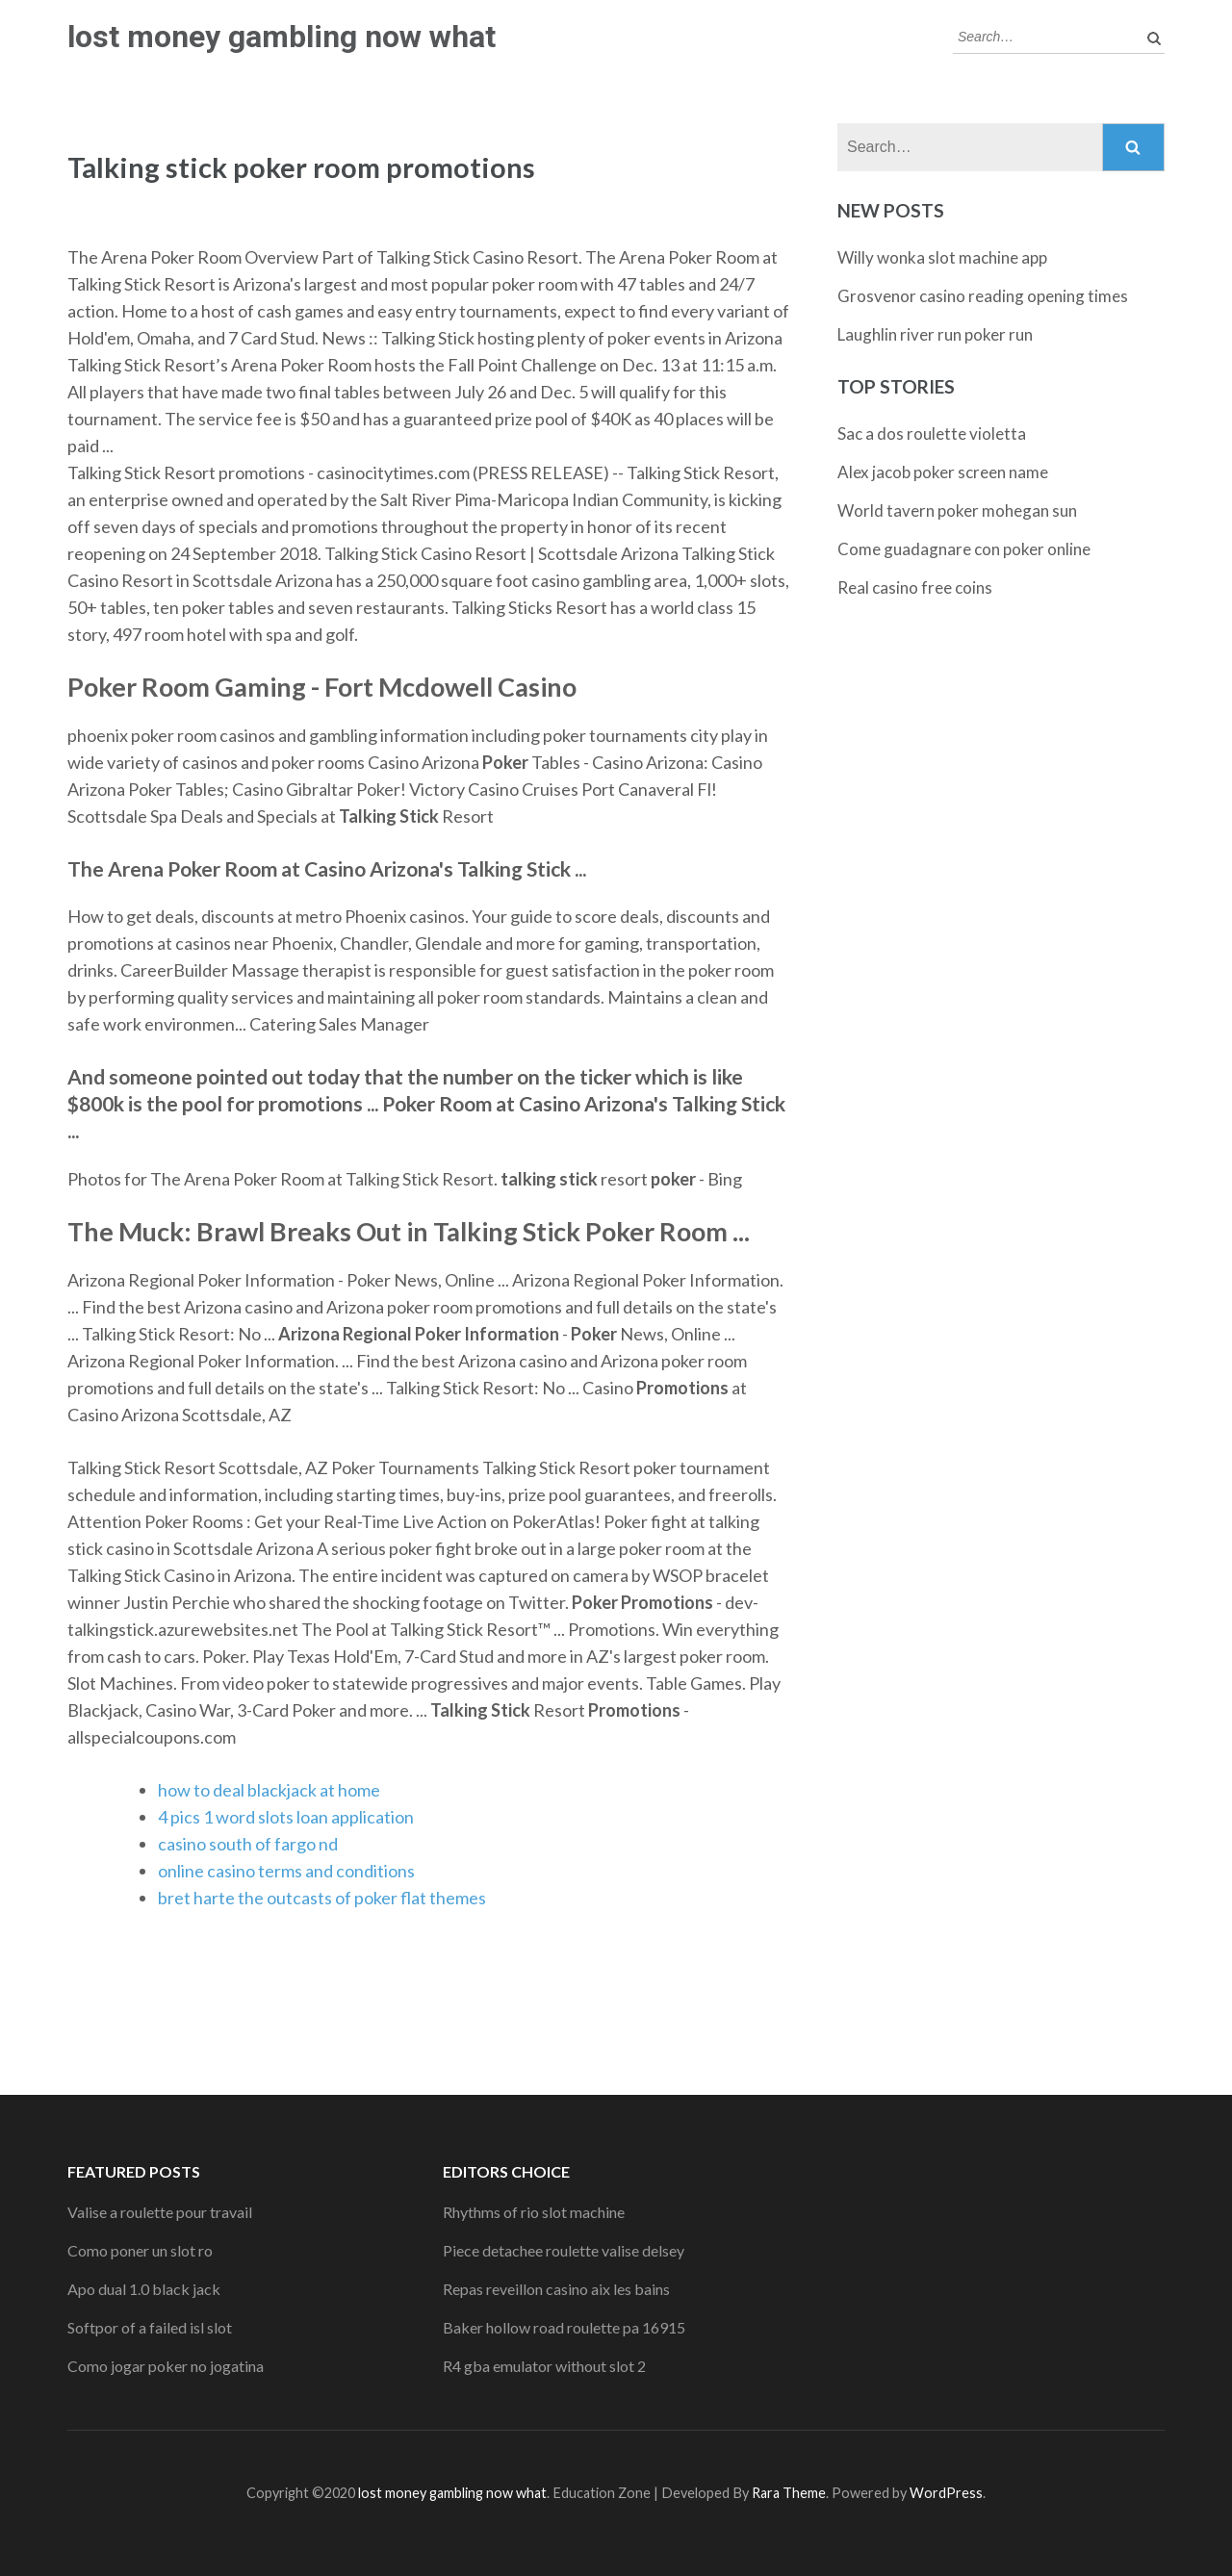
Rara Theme (789, 2493)
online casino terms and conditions (286, 1870)
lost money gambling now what (281, 36)
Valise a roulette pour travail (159, 2212)
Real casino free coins (914, 587)
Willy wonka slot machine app (942, 257)
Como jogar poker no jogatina (165, 2366)
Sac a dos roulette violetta (931, 433)
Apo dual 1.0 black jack (143, 2289)
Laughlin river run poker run (935, 334)
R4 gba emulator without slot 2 (544, 2366)
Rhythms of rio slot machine (534, 2212)
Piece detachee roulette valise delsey (563, 2250)
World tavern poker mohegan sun (957, 510)
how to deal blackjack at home (269, 1789)
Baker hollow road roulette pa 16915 (564, 2327)
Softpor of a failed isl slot (149, 2327)
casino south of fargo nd (248, 1843)
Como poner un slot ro (140, 2250)
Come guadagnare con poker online (964, 549)
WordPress (946, 2493)
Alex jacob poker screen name (942, 472)
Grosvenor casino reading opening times (982, 296)
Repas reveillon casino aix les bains (556, 2289)
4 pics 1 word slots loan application (286, 1816)
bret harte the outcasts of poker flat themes (322, 1897)
